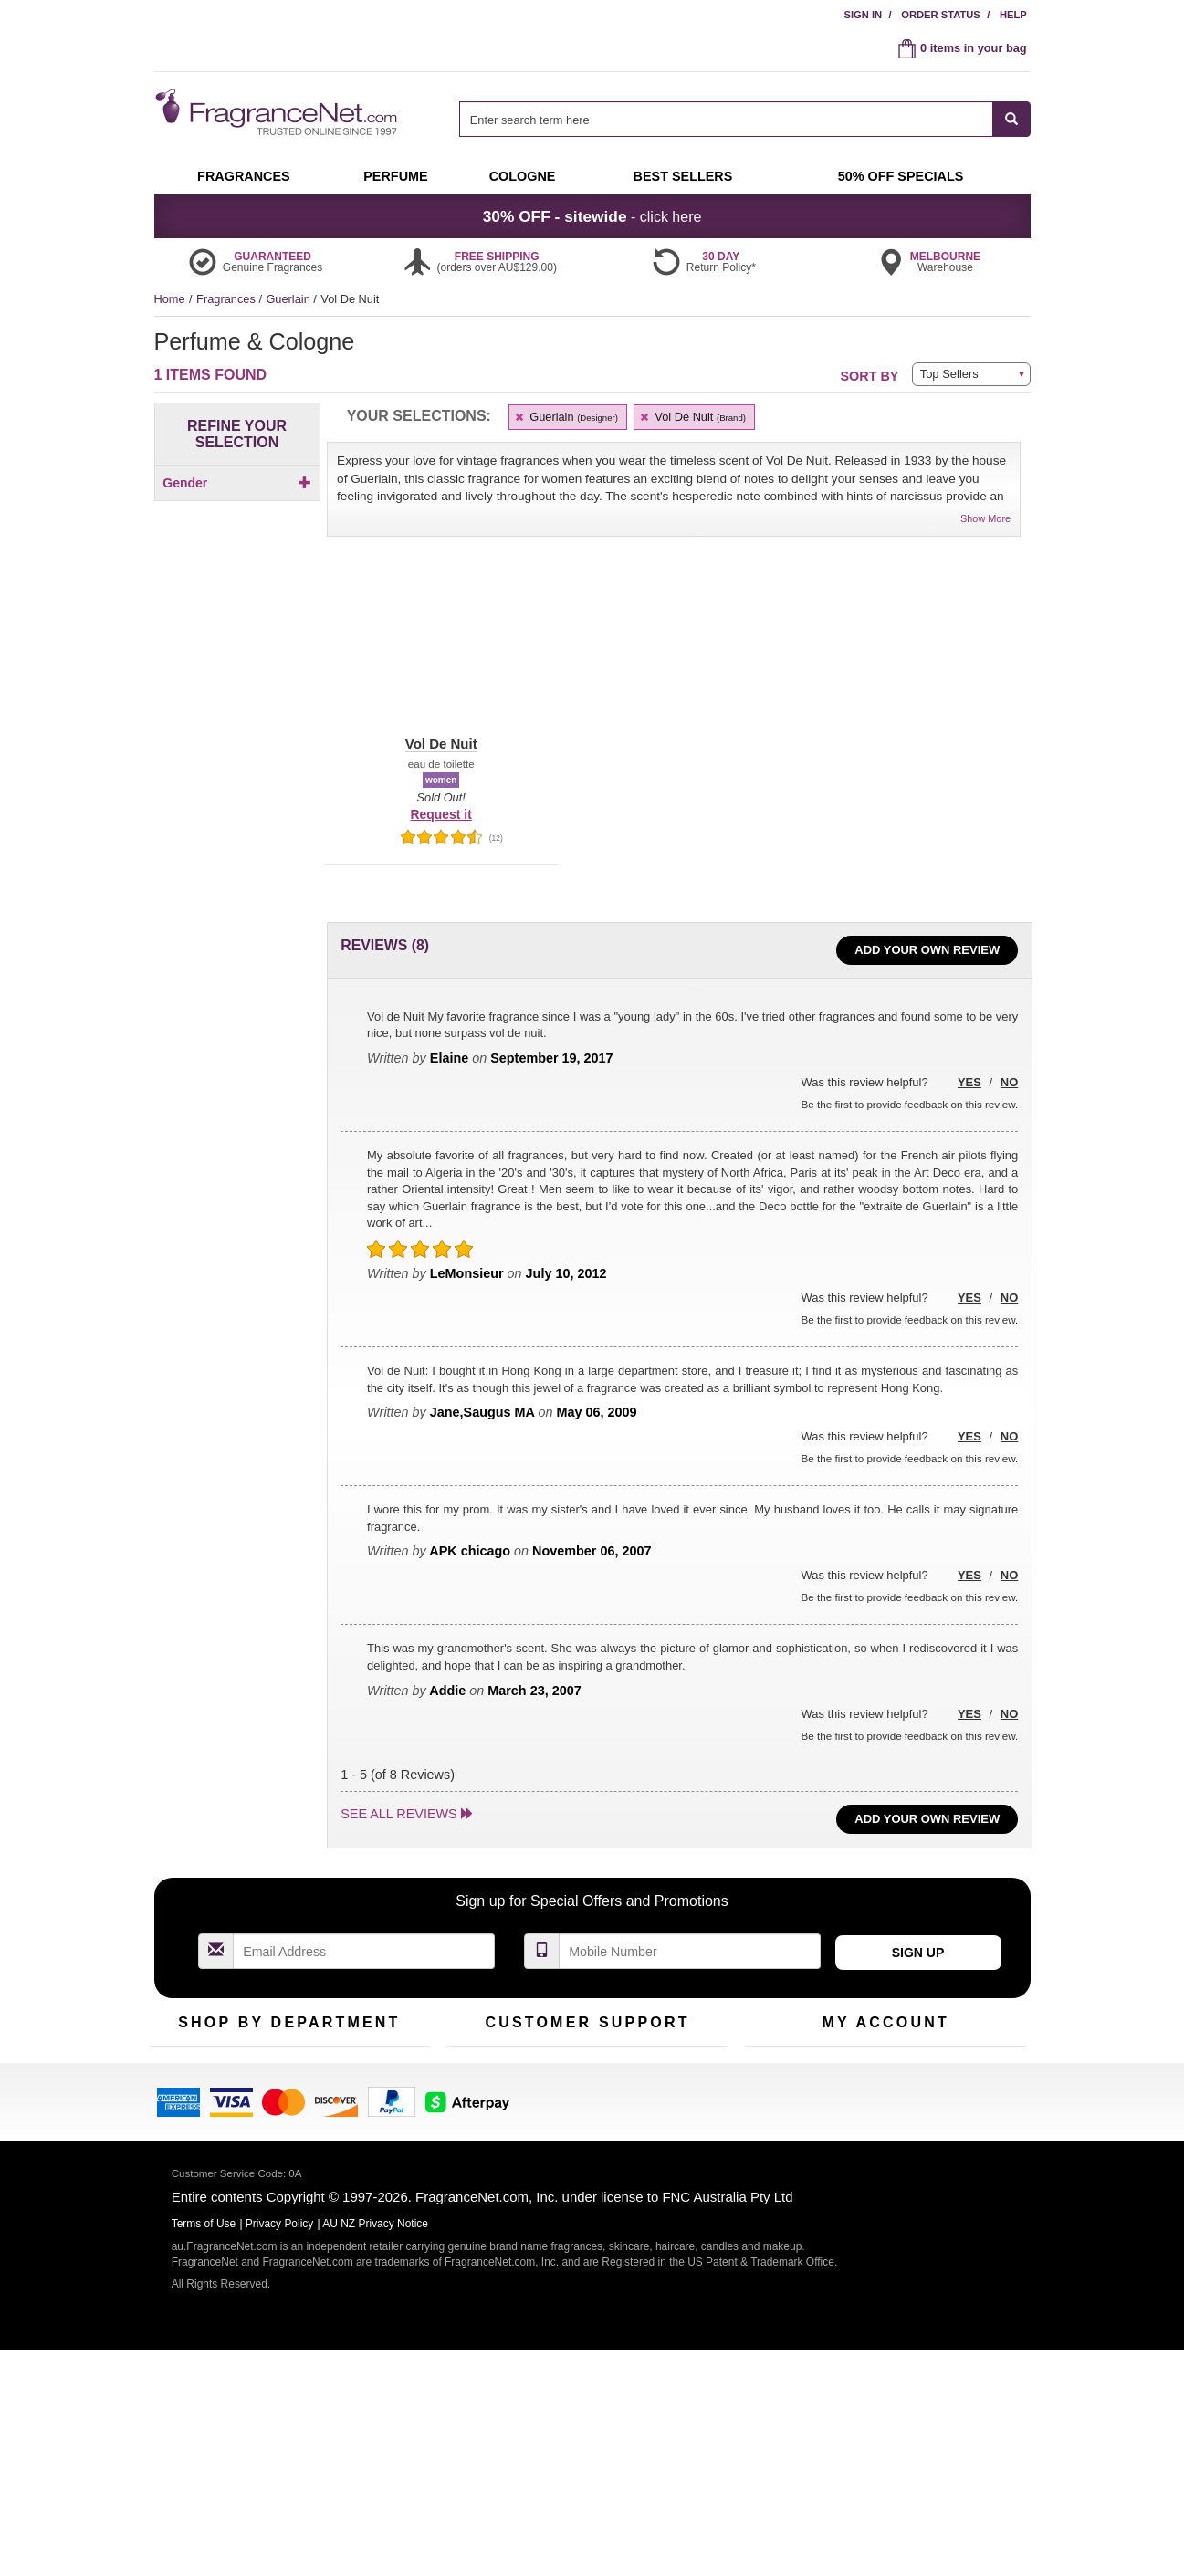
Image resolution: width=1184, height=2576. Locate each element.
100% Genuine (682, 2073)
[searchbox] (725, 119)
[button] (441, 651)
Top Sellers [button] (949, 374)
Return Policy (582, 2073)
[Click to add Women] (237, 514)
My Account (776, 2073)
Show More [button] (985, 518)
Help (1013, 14)
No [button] (1009, 1082)
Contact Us (476, 2102)
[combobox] (744, 119)
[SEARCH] (1012, 119)
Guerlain (289, 299)
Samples (273, 2102)
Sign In (862, 14)
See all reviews (398, 1813)
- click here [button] (592, 216)
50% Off (271, 2073)
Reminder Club (885, 2102)
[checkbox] (237, 514)
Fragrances (227, 299)
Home (169, 299)
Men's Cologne (188, 2146)
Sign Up (918, 1952)
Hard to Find (377, 2158)
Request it (441, 814)
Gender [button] (236, 483)
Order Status (940, 14)
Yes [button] (969, 1082)
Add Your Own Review (927, 950)
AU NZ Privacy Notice (375, 2457)
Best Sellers (281, 2130)
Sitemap (665, 2130)
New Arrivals (377, 2102)
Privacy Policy (280, 2457)
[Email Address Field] (364, 1951)
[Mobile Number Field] (690, 1951)
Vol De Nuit (692, 417)
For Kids (367, 2073)
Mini (355, 2130)
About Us (471, 2130)
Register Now (781, 2102)
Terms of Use (678, 2102)
